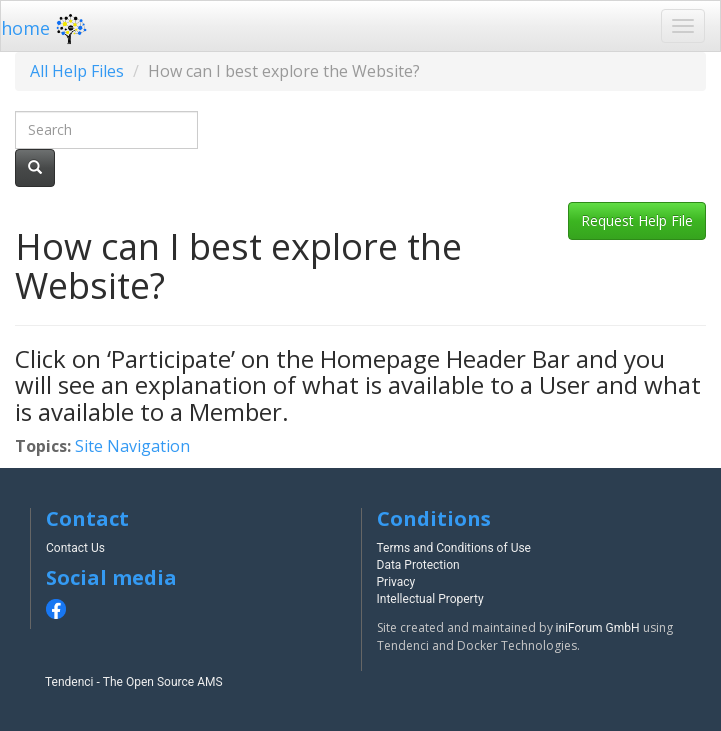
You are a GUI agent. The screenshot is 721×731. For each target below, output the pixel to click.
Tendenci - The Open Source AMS (134, 682)
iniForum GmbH (598, 628)
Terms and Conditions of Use (454, 548)
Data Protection (418, 565)
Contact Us (75, 548)
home (46, 28)
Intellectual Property (430, 599)
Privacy (396, 582)
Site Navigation (132, 446)
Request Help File (637, 220)
